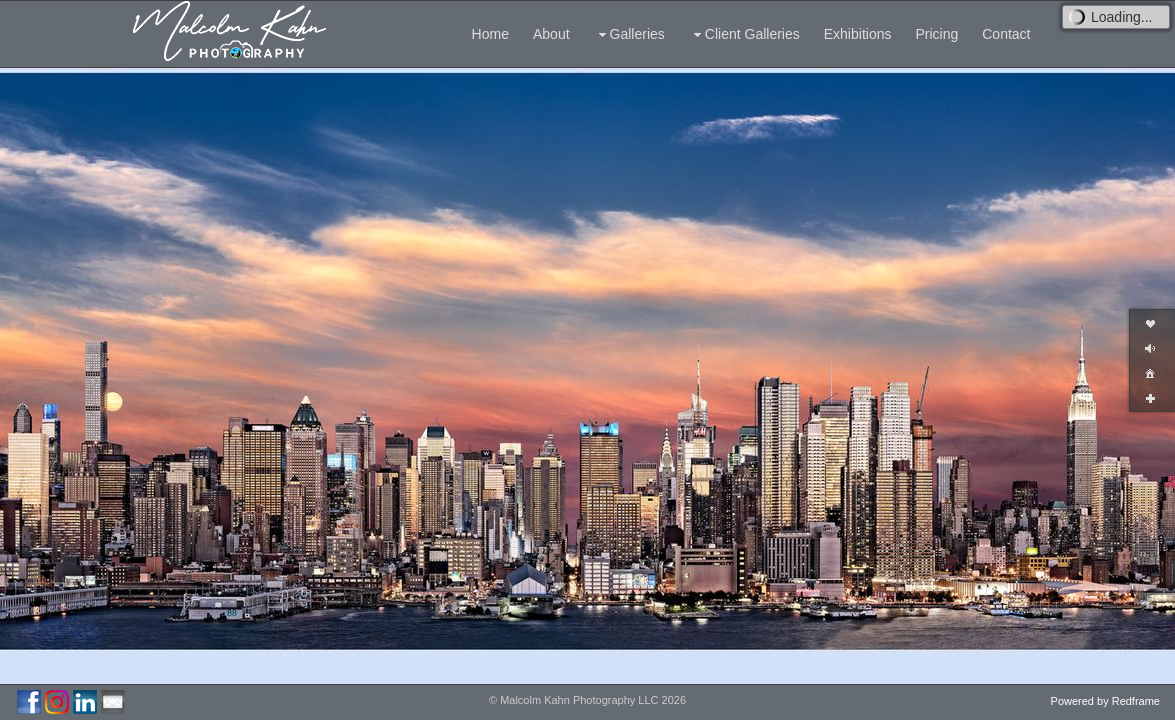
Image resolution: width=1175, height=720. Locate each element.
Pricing (936, 34)
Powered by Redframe (1105, 701)
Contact (1006, 34)
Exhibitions (858, 34)
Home (490, 34)
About (551, 34)
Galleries (629, 34)
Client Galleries (744, 34)
